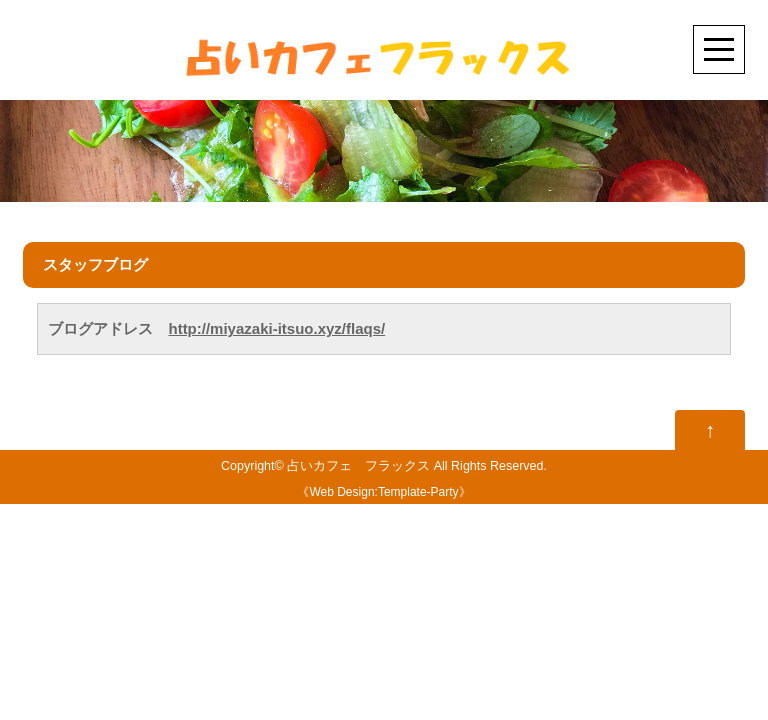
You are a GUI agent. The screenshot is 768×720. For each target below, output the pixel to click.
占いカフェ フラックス (358, 466)
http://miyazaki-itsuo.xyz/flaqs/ (276, 328)
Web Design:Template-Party (383, 492)
